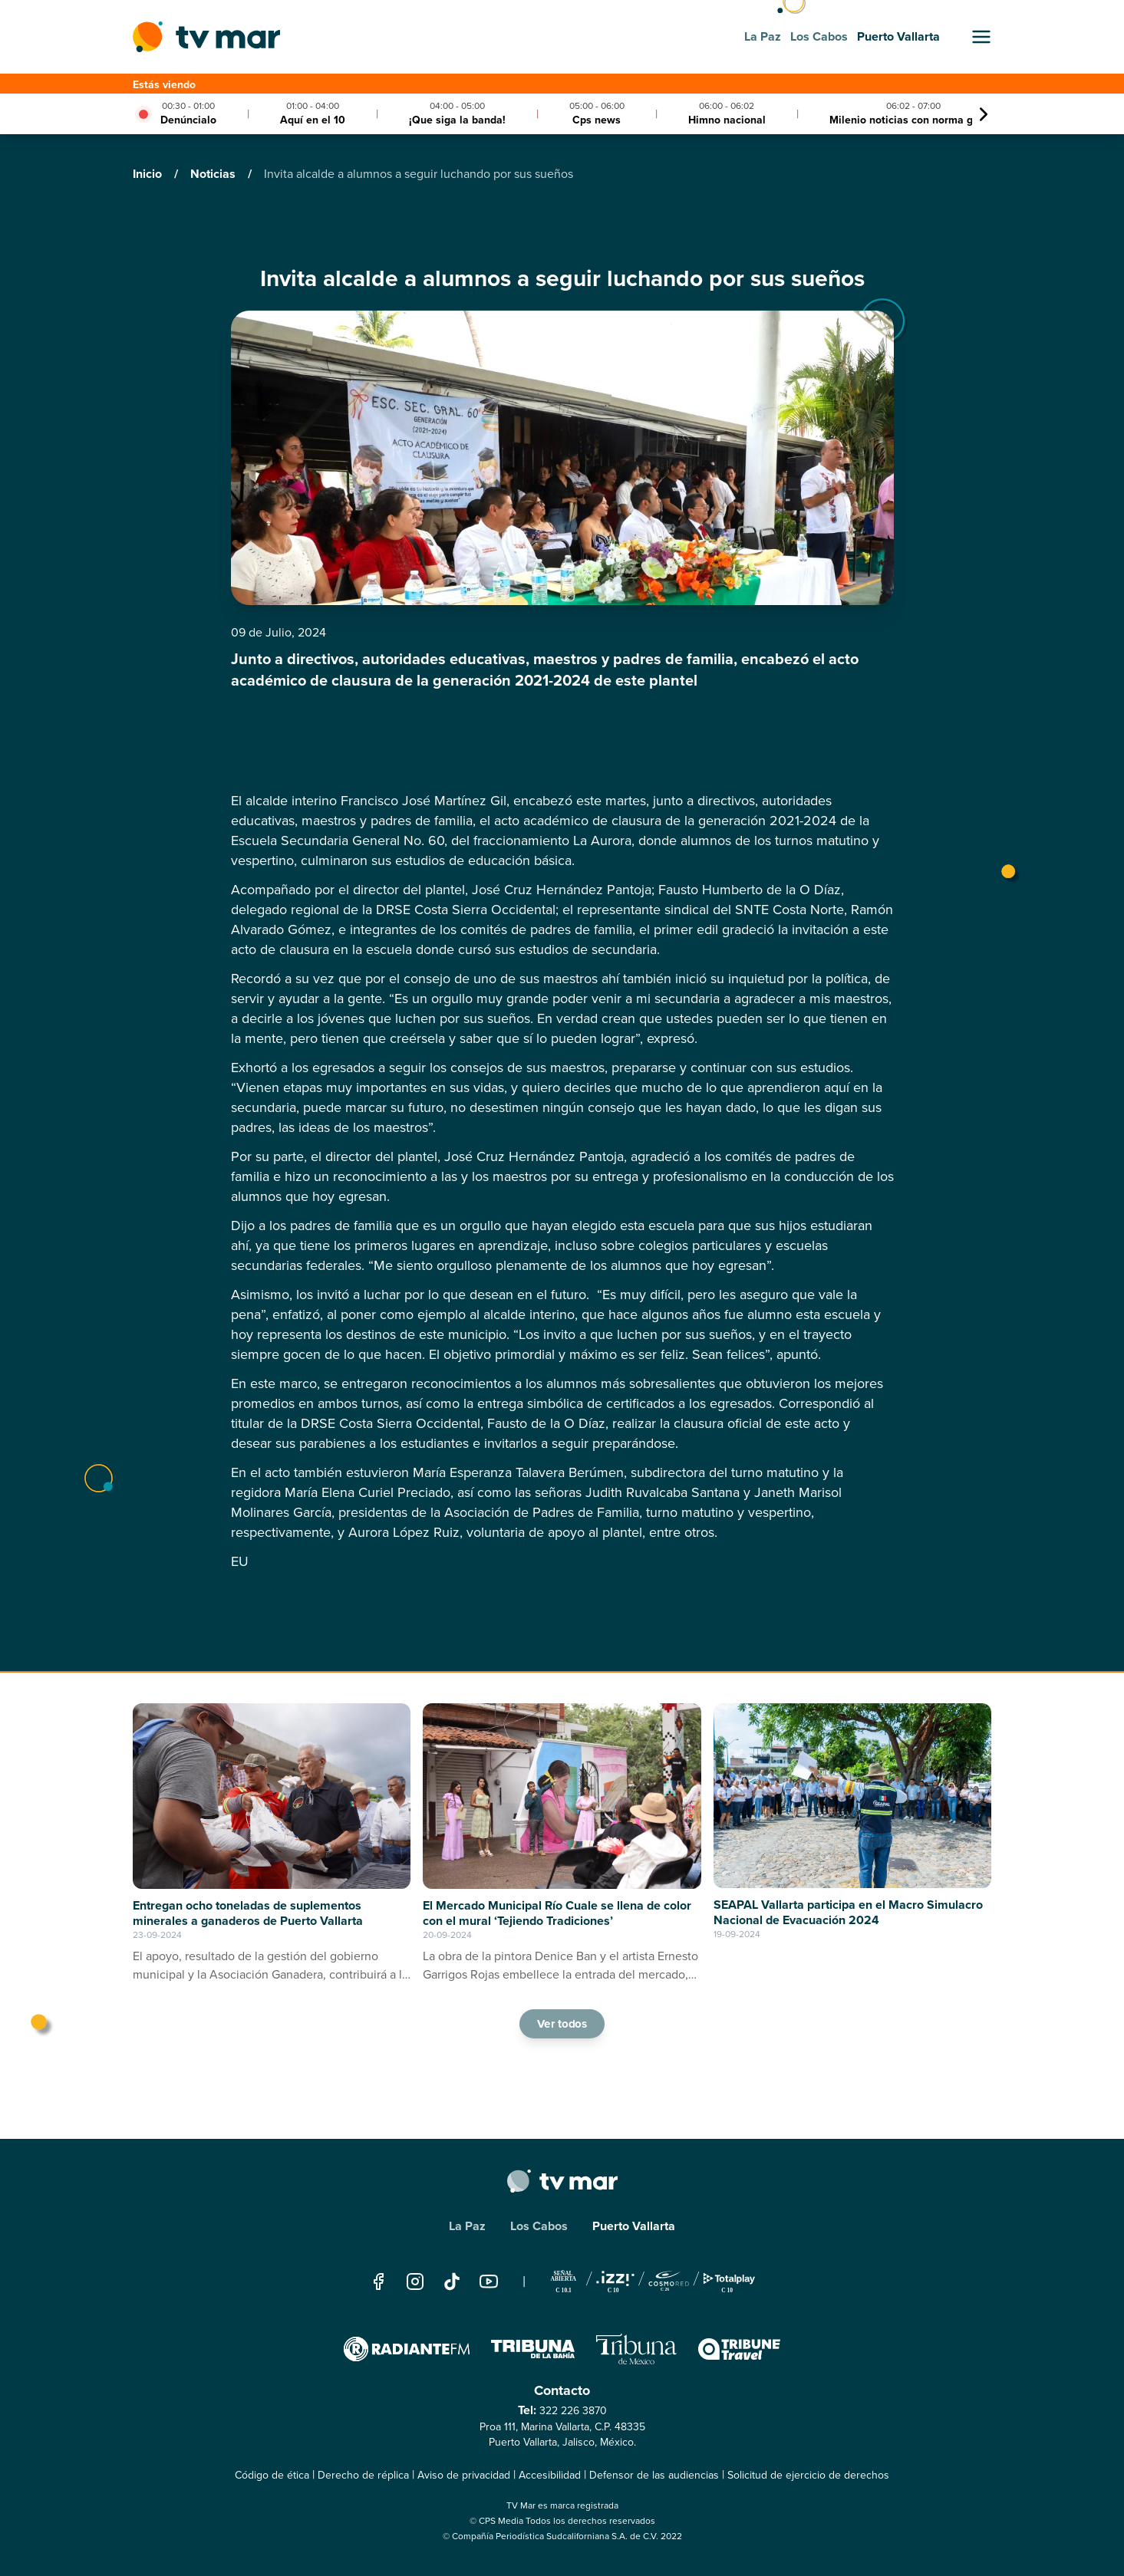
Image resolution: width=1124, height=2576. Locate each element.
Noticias (214, 174)
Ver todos (562, 2023)
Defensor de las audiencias (654, 2475)
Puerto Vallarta (633, 2226)
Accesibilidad (550, 2475)
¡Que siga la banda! (457, 120)
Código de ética (272, 2475)
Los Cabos (539, 2226)
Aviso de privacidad (463, 2475)
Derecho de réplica (363, 2475)
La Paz (467, 2226)
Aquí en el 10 (312, 120)
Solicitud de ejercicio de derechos (808, 2475)
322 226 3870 (573, 2411)
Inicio (149, 174)
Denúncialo (188, 120)
